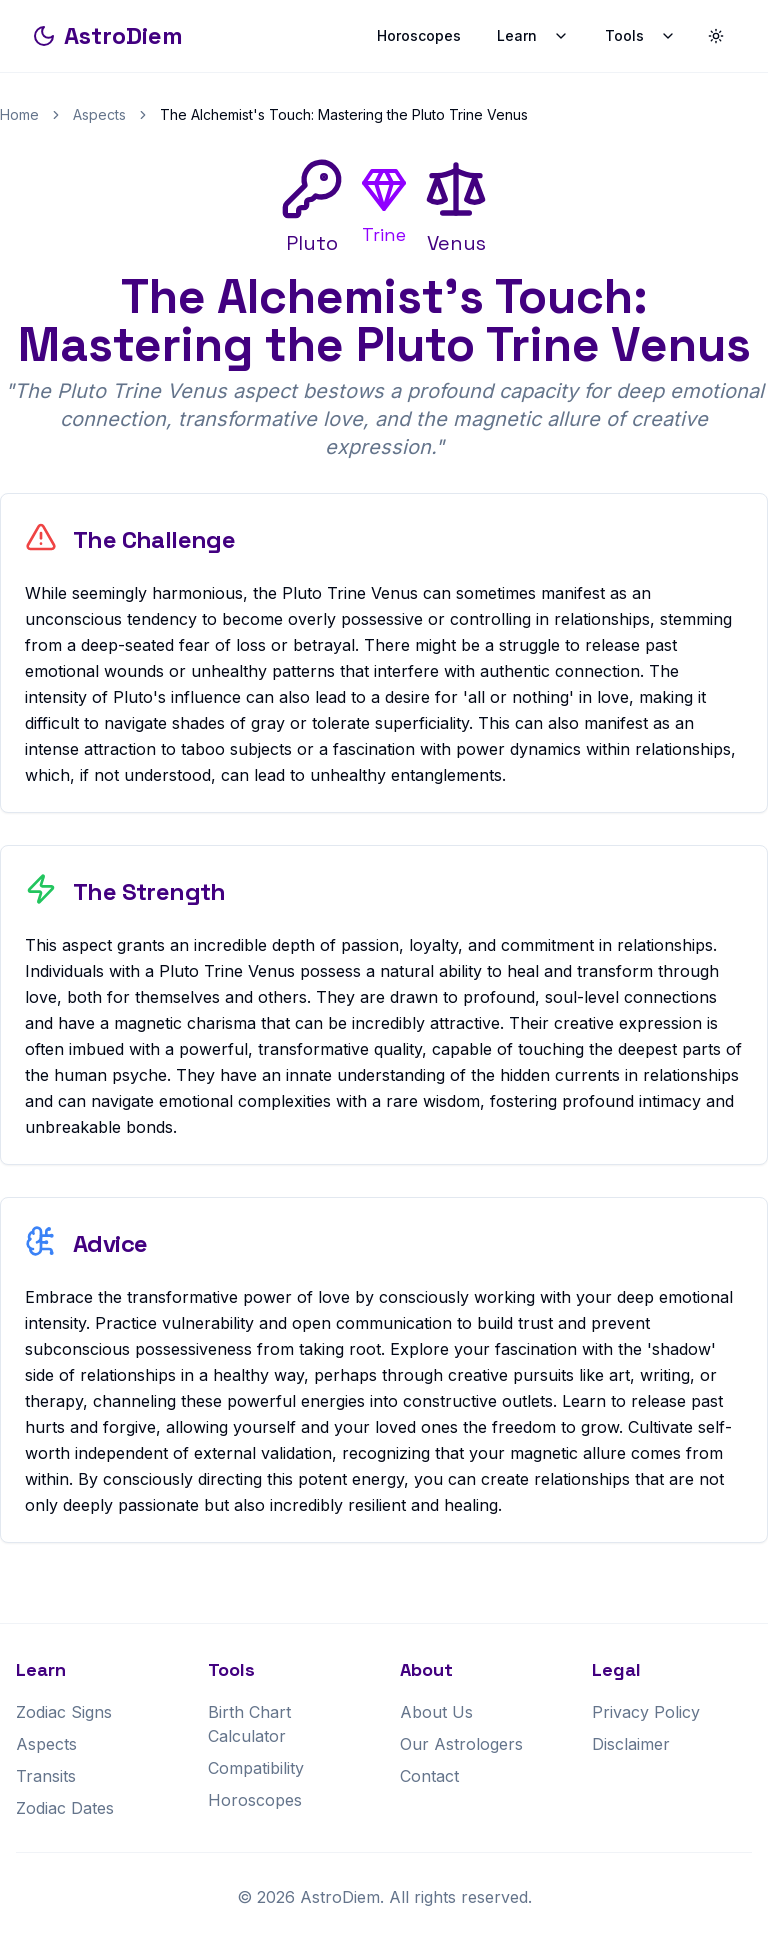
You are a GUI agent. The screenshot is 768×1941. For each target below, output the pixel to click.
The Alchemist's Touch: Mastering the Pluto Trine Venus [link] (344, 114)
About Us (436, 1712)
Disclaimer (631, 1744)
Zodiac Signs (64, 1712)
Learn (533, 35)
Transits (46, 1776)
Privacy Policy (646, 1712)
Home (19, 114)
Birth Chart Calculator (249, 1724)
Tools (640, 35)
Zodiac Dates (65, 1808)
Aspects (99, 114)
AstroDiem (107, 35)
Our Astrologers (461, 1744)
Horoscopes (419, 35)
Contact (429, 1776)
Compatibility (256, 1768)
